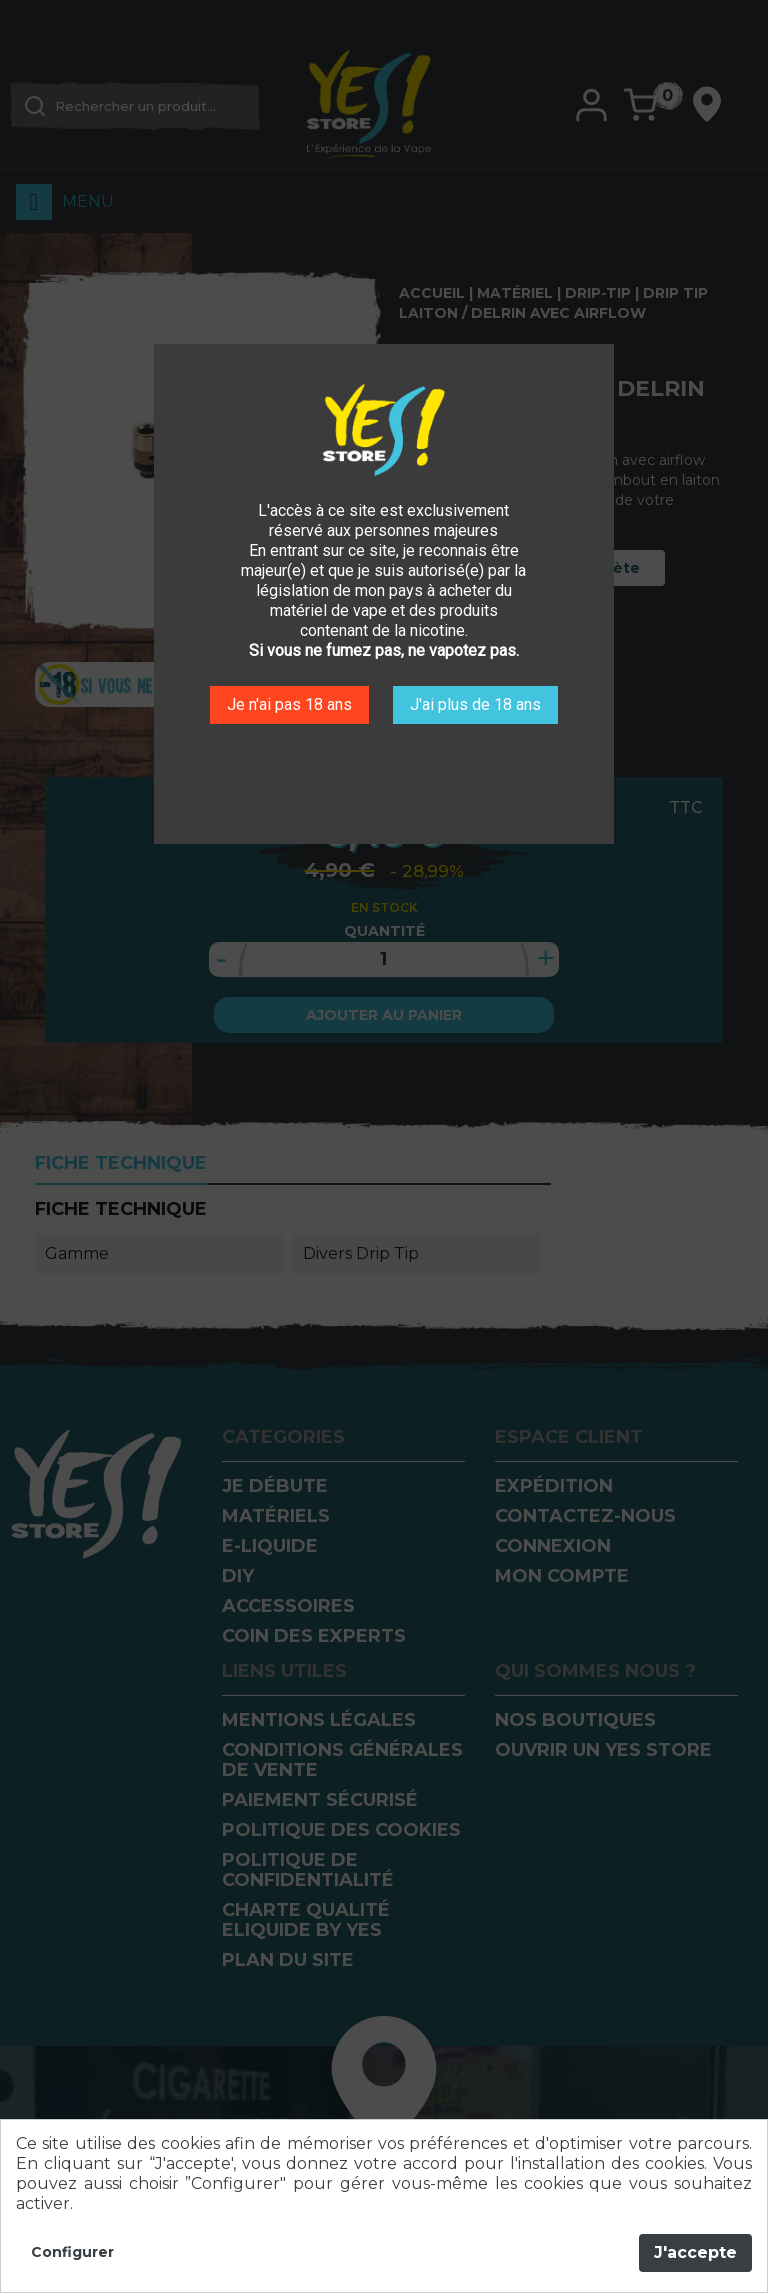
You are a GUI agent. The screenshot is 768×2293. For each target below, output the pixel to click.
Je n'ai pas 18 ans (289, 704)
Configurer (72, 2253)
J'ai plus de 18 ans (475, 704)
